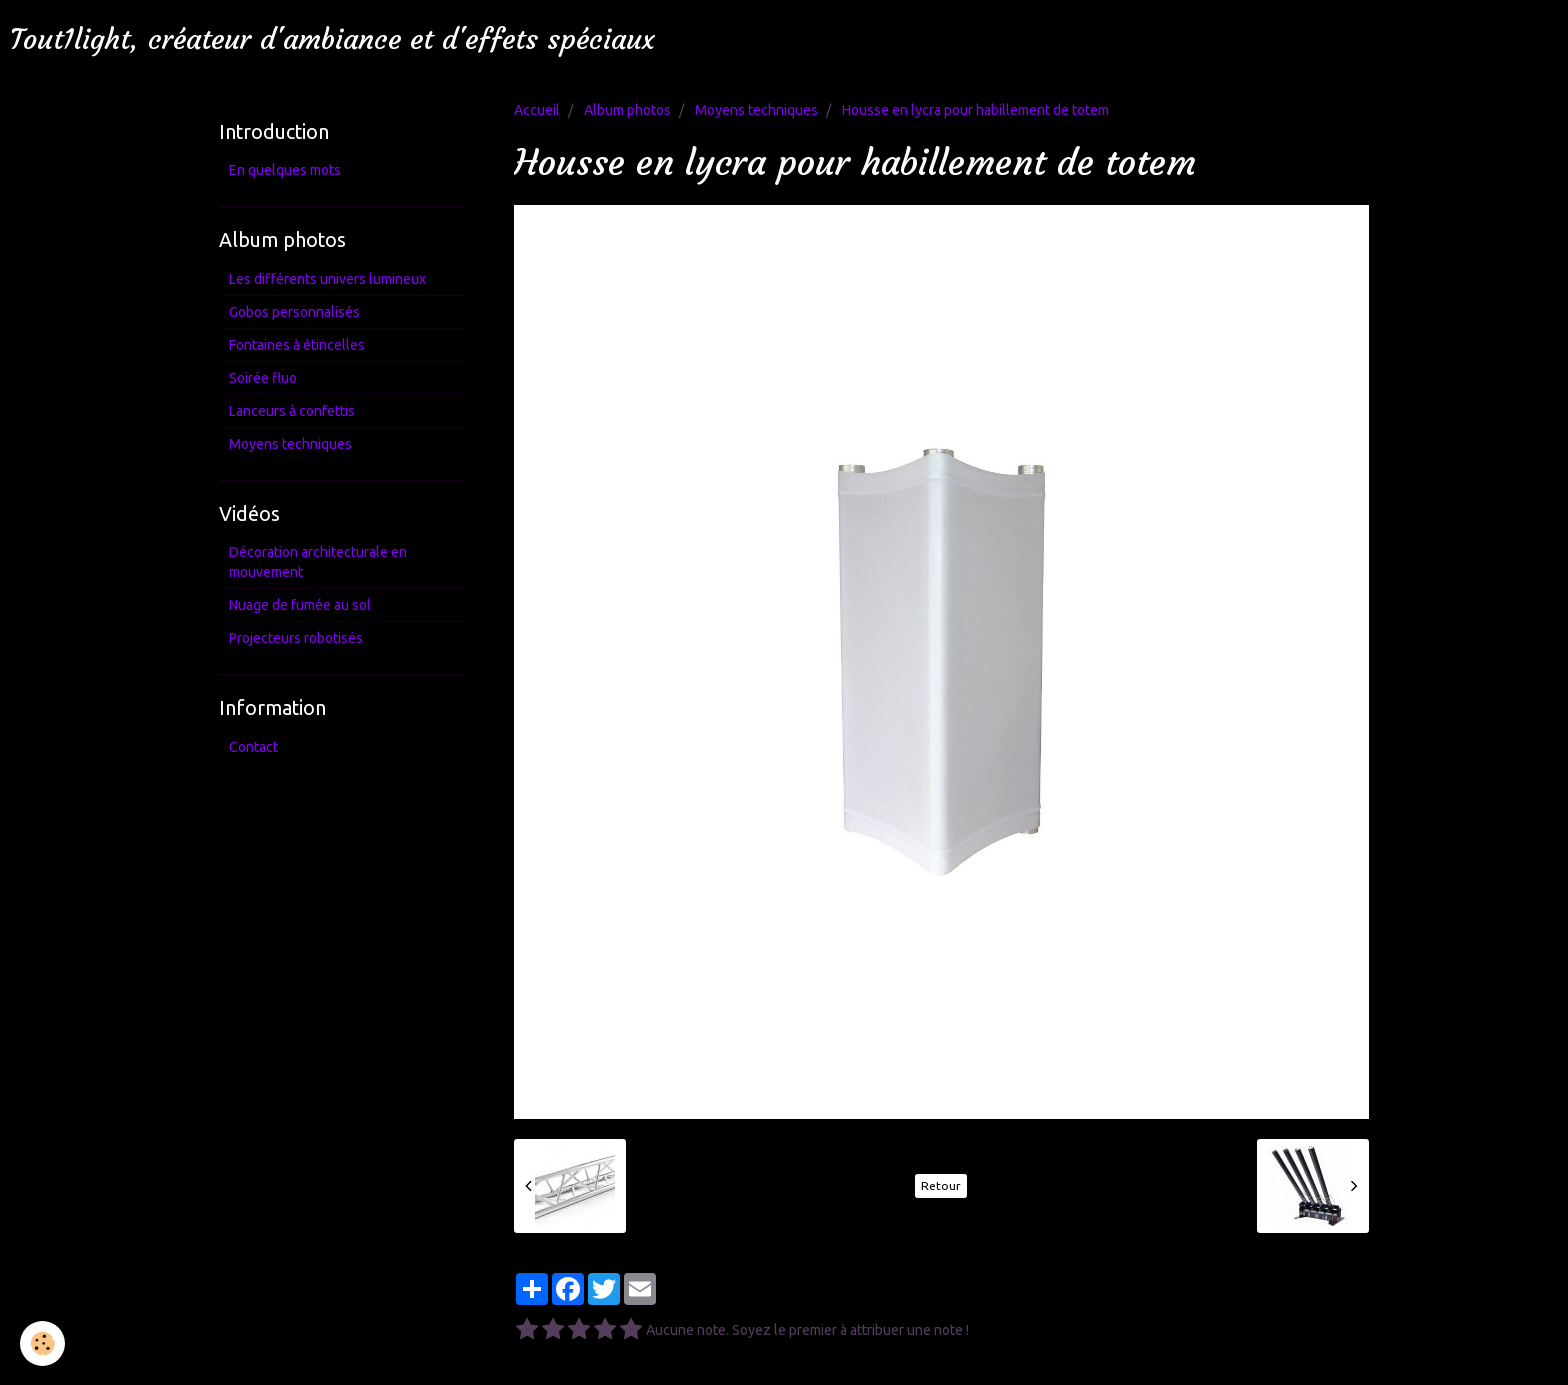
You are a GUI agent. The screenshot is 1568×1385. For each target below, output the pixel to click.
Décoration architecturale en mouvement (318, 562)
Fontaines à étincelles (297, 345)
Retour (941, 1185)
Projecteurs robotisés (296, 638)
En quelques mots (285, 170)
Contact (253, 747)
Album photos (627, 110)
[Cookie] (42, 1343)
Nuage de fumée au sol (300, 605)
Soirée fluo (263, 378)
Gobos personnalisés (294, 312)
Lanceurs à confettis (292, 411)
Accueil (537, 110)
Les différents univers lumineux (327, 279)
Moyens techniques (756, 110)
